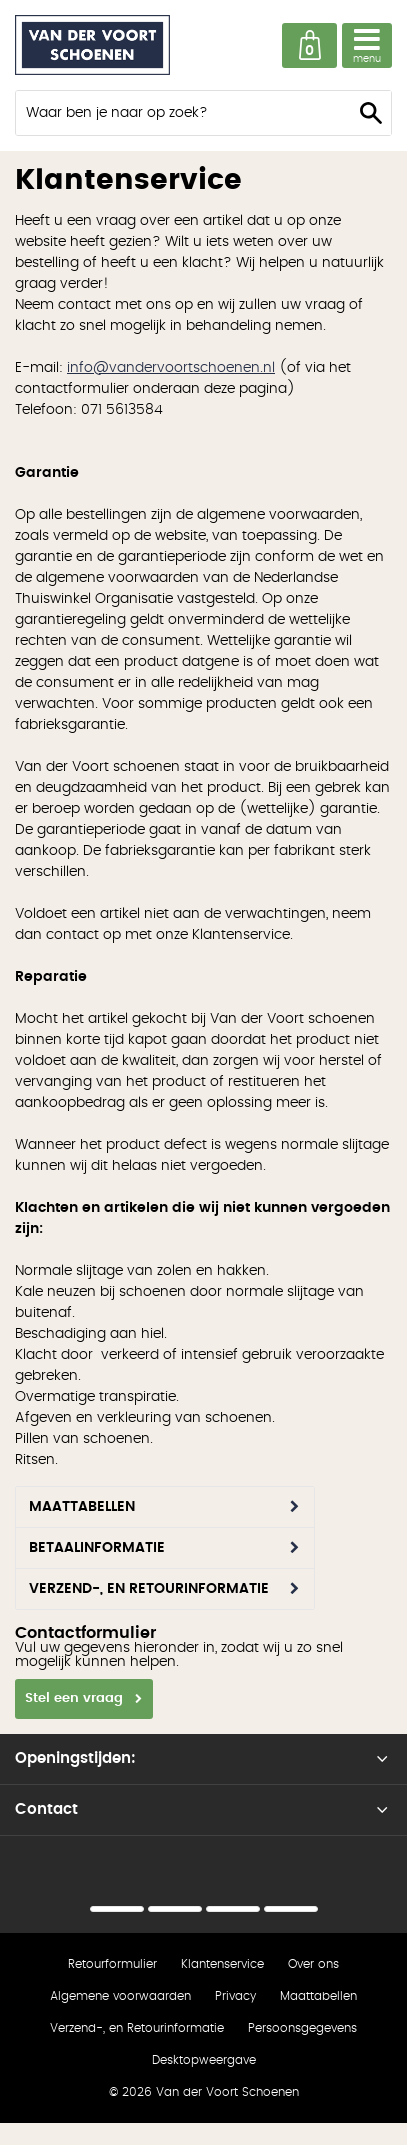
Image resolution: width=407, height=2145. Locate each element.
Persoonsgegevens (302, 2028)
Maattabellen (82, 1507)
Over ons (313, 1964)
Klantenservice (222, 1964)
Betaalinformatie (97, 1548)
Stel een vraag (74, 1698)
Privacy (235, 1996)
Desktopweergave (204, 2060)
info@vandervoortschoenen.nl (171, 368)
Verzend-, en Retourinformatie (149, 1589)
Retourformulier (112, 1964)
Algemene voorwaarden (120, 1996)
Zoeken (371, 113)
